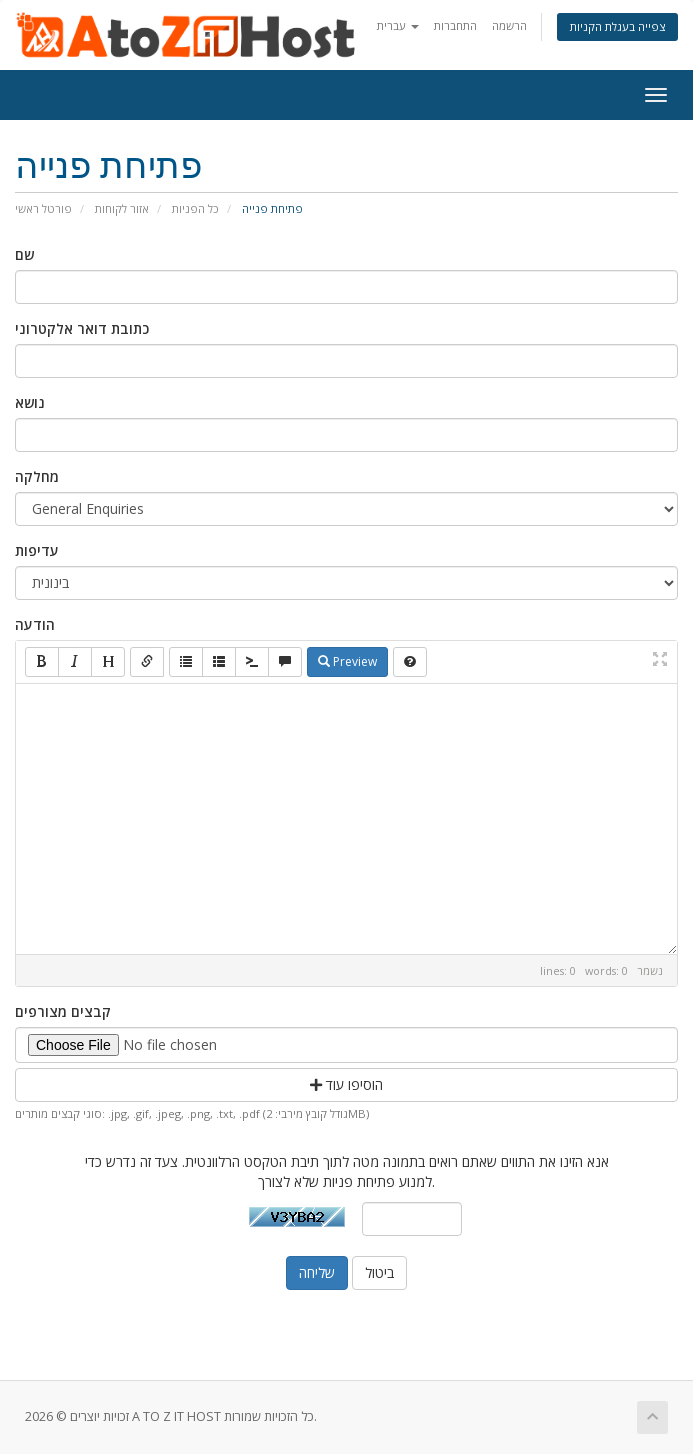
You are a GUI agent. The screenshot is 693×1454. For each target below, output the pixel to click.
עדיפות (37, 550)
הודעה (35, 624)
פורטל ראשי (43, 208)
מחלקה (37, 476)
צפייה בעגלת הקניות (617, 26)
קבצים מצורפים (63, 1011)
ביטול (379, 1272)
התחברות (455, 25)
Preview (347, 661)
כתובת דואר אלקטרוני (82, 328)
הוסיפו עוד (346, 1084)
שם (24, 254)
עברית (398, 25)
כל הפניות (195, 208)
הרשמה (509, 25)
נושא (30, 402)
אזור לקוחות (122, 208)
